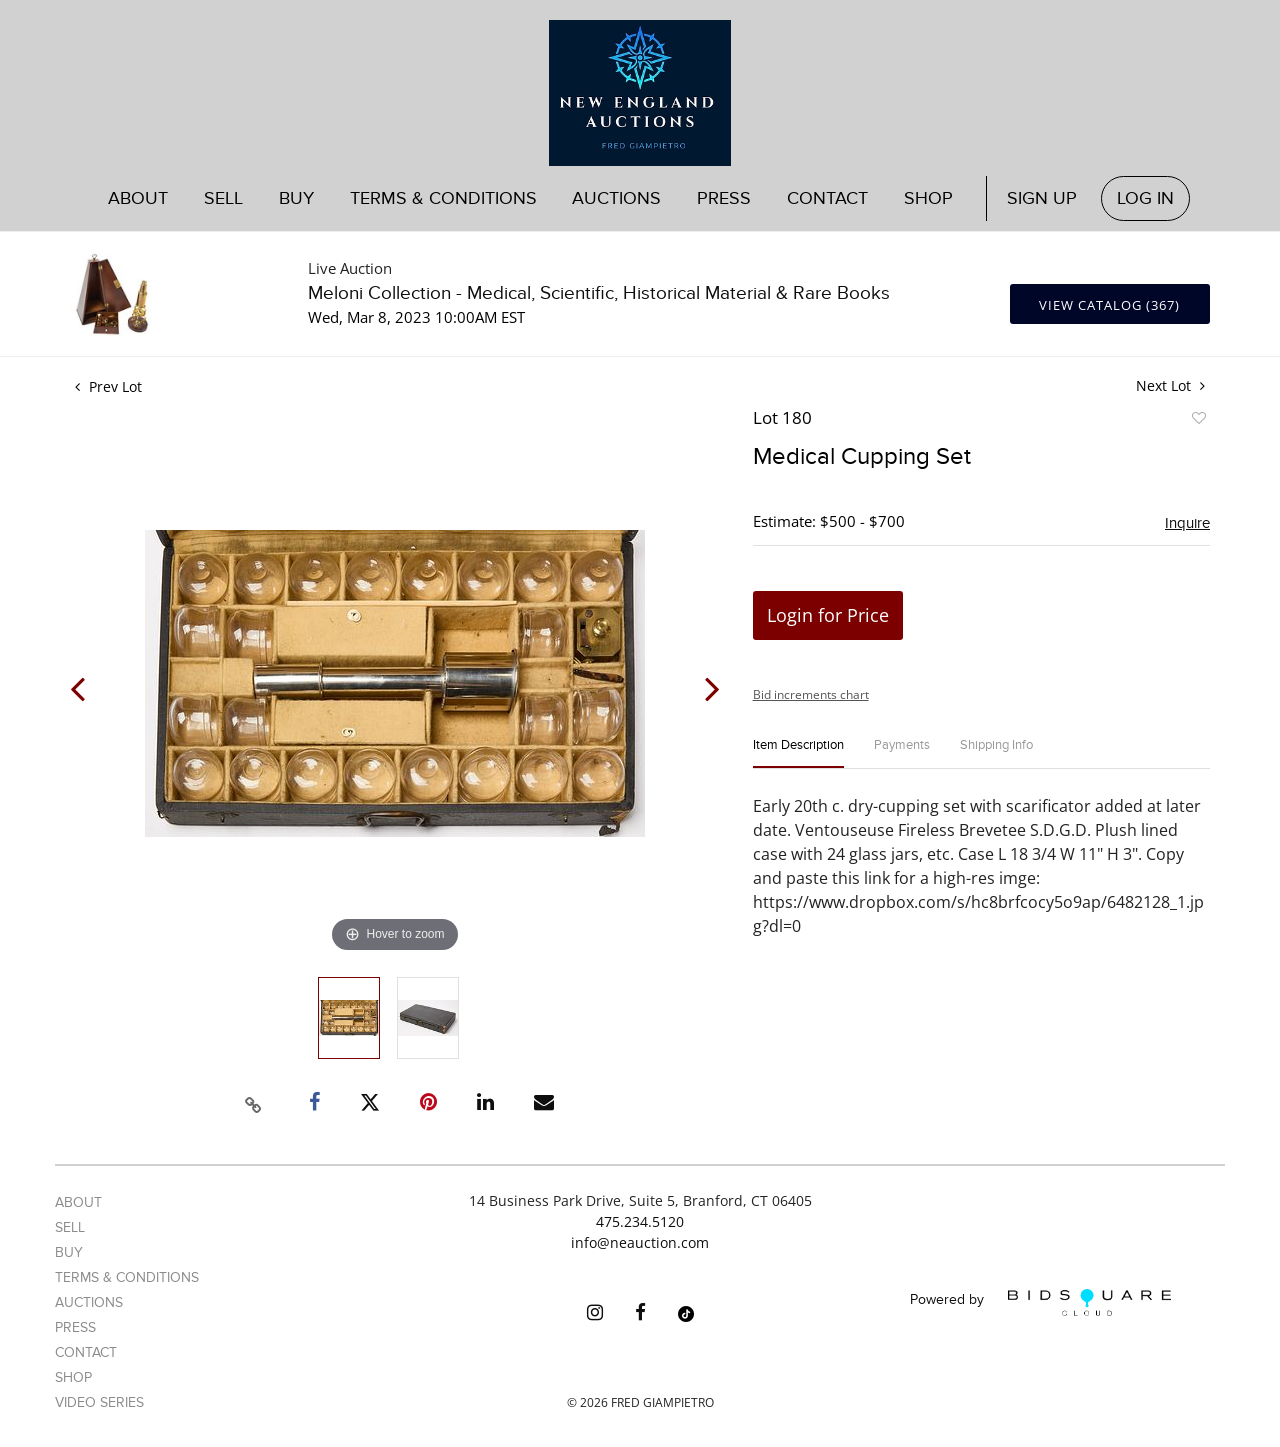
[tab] (798, 753)
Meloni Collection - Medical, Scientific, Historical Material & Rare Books (599, 293)
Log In (1145, 198)
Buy (296, 198)
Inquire (1187, 523)
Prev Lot (108, 386)
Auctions (616, 198)
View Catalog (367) (1109, 305)
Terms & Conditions (443, 198)
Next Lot (1170, 385)
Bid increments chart (811, 694)
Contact (827, 198)
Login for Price (828, 615)
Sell (223, 198)
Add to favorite (1198, 421)
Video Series (99, 1402)
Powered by (1040, 1302)
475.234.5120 (640, 1221)
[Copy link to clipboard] (254, 1102)
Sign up (1042, 198)
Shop (928, 198)
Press (724, 198)
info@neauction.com (640, 1242)
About (138, 198)
